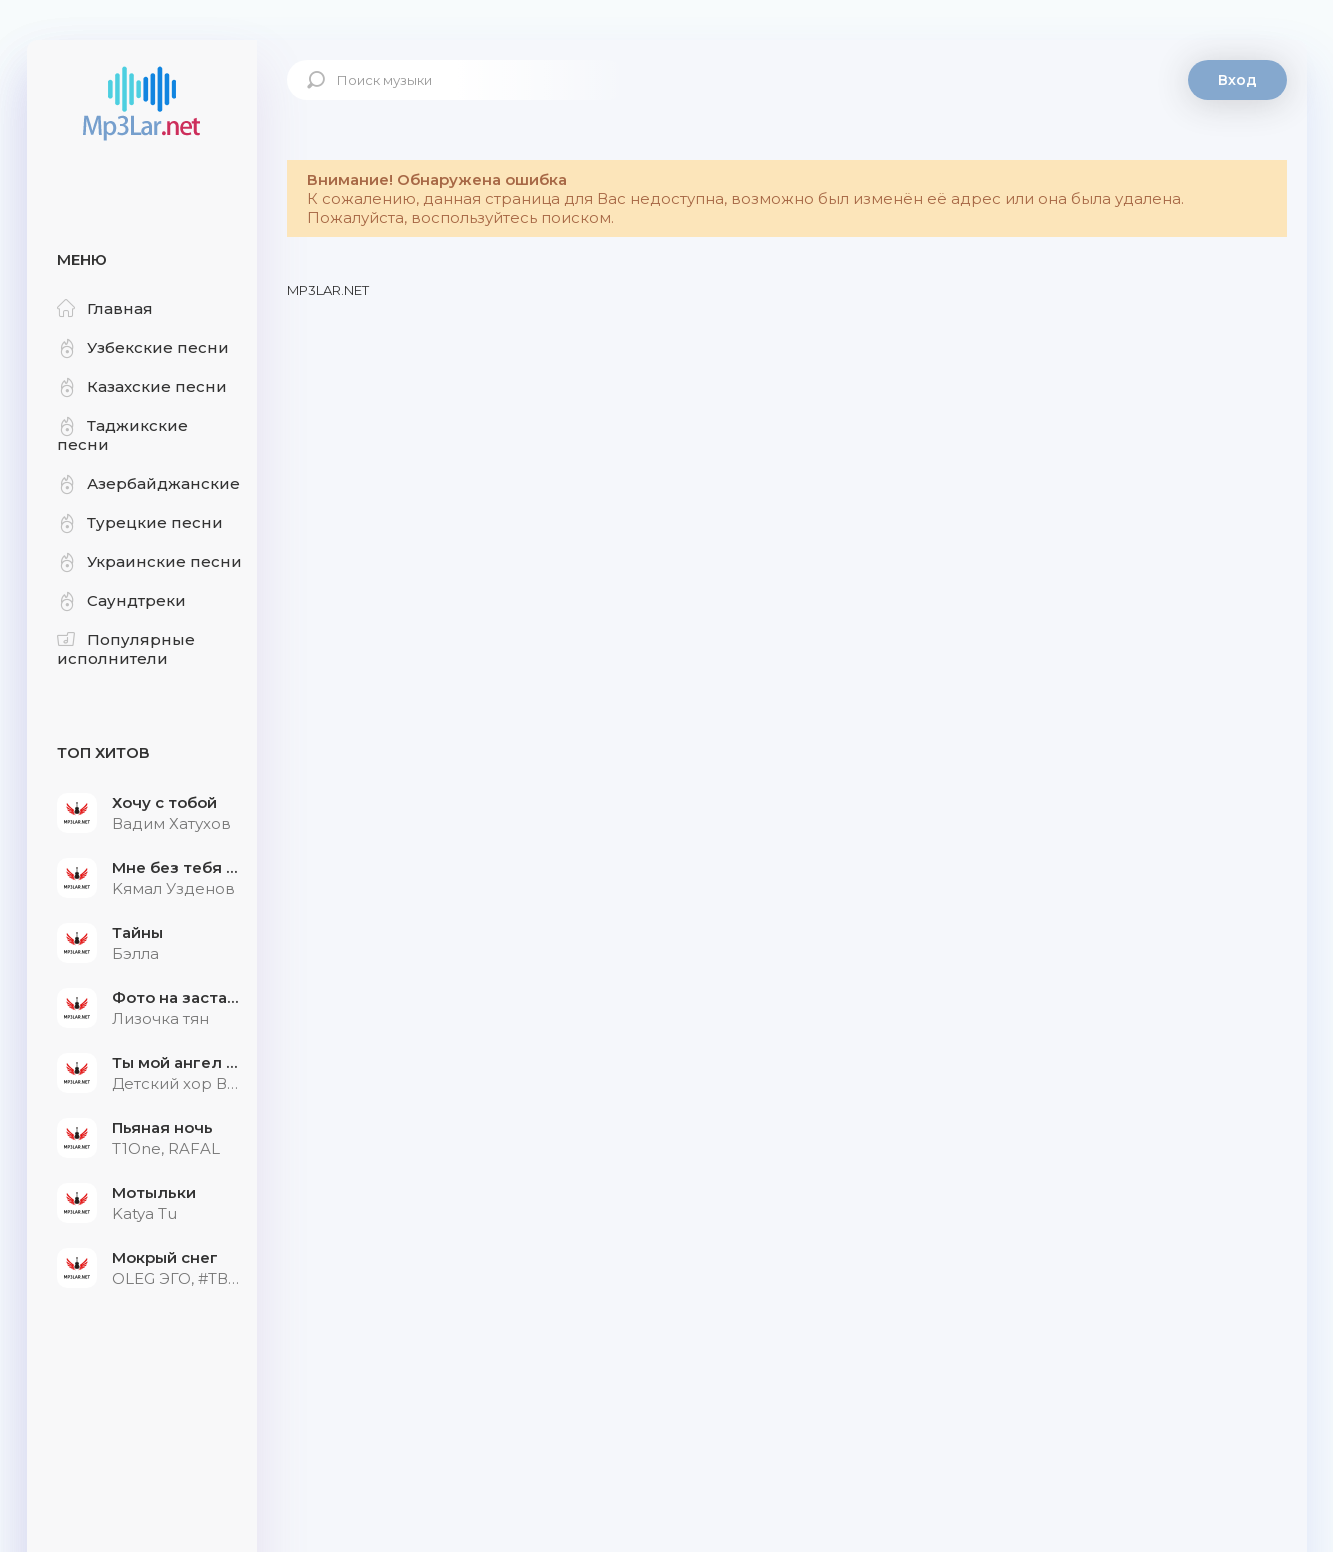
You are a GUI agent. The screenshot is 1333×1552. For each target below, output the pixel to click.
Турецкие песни (140, 522)
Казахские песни (142, 386)
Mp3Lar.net (142, 105)
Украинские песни (149, 561)
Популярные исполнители (126, 649)
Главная (105, 308)
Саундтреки (121, 600)
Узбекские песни (143, 347)
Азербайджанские (148, 483)
